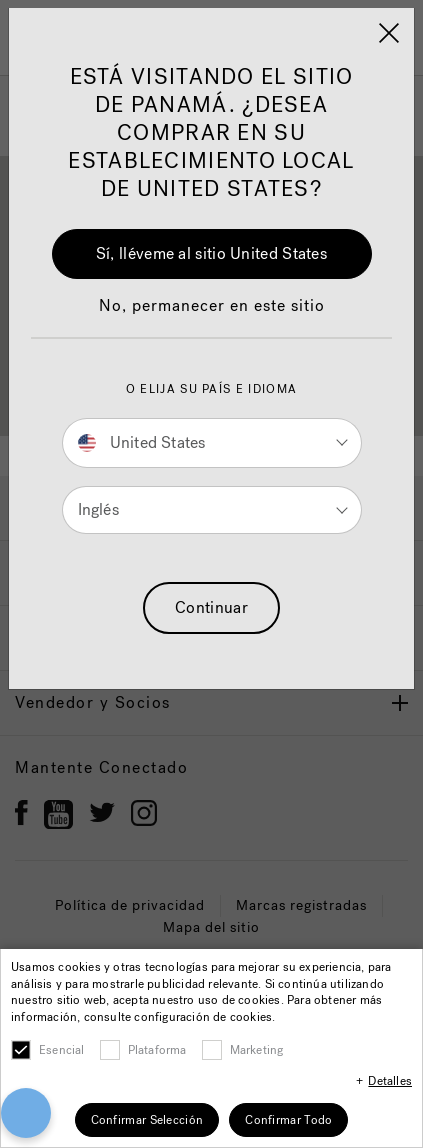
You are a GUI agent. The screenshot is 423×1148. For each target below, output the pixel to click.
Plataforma (157, 1050)
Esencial (62, 1050)
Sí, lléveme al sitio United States (211, 253)
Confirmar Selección (147, 1120)
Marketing (257, 1050)
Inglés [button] (98, 509)
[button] (212, 316)
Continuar (211, 607)
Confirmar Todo (288, 1120)
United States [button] (142, 442)
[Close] (389, 33)
